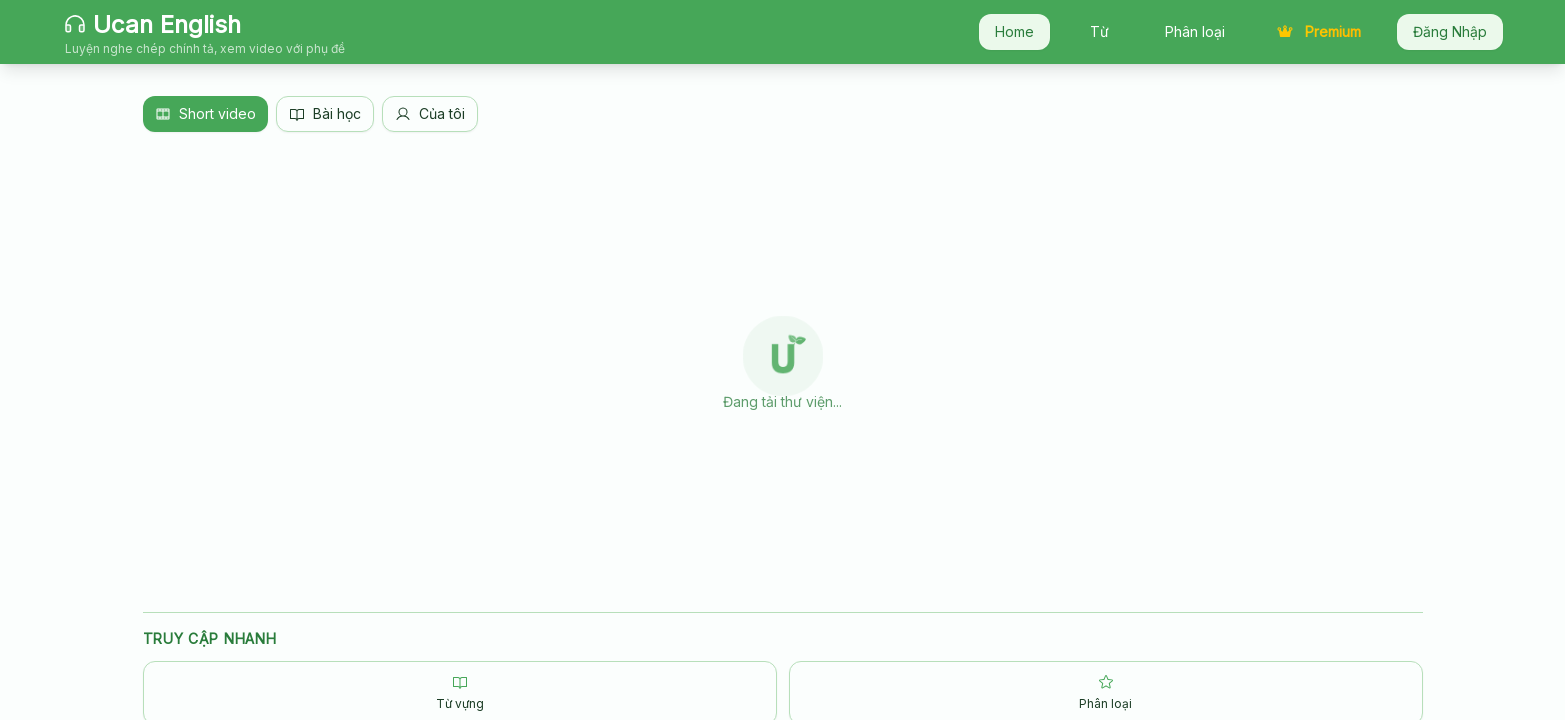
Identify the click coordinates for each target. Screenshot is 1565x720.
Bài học (325, 113)
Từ (1099, 31)
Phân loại (1195, 31)
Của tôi (430, 113)
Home (1014, 31)
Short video (205, 113)
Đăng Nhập (1450, 31)
